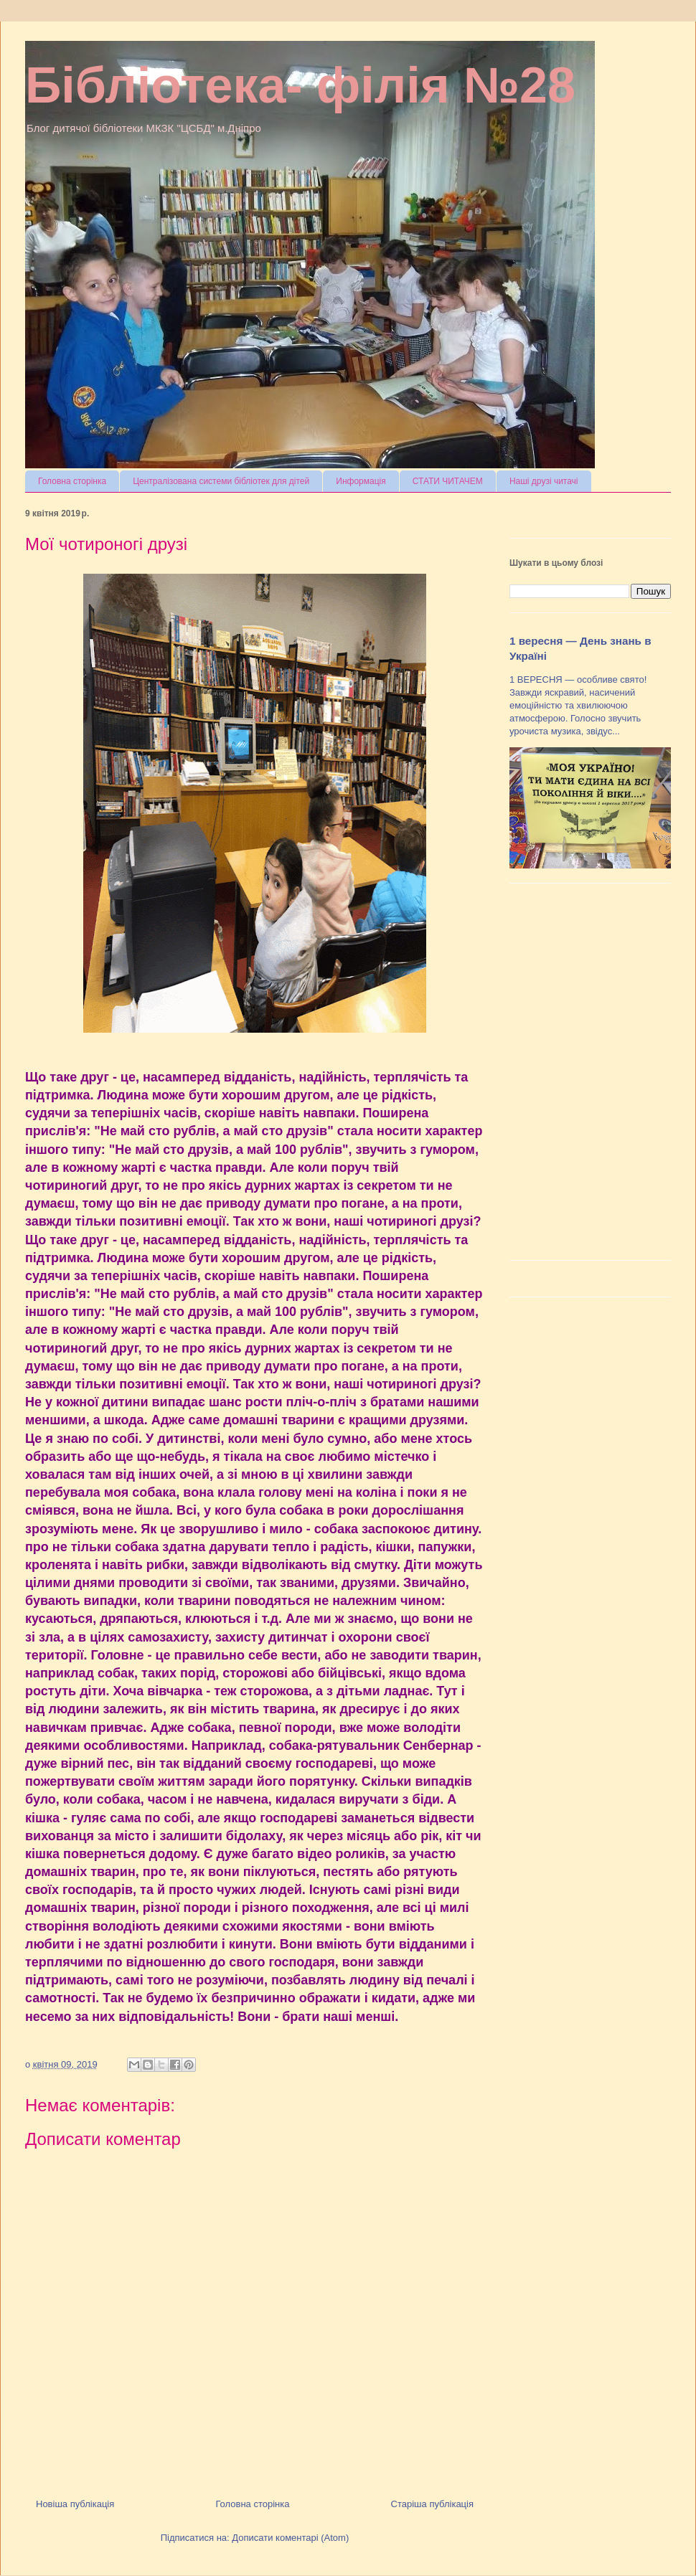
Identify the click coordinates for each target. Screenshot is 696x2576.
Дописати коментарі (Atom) (290, 2537)
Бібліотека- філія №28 (300, 85)
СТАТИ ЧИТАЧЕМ (448, 481)
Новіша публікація (75, 2504)
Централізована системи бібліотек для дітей (221, 481)
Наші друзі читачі (543, 481)
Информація (360, 481)
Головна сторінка (72, 481)
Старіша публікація (432, 2504)
